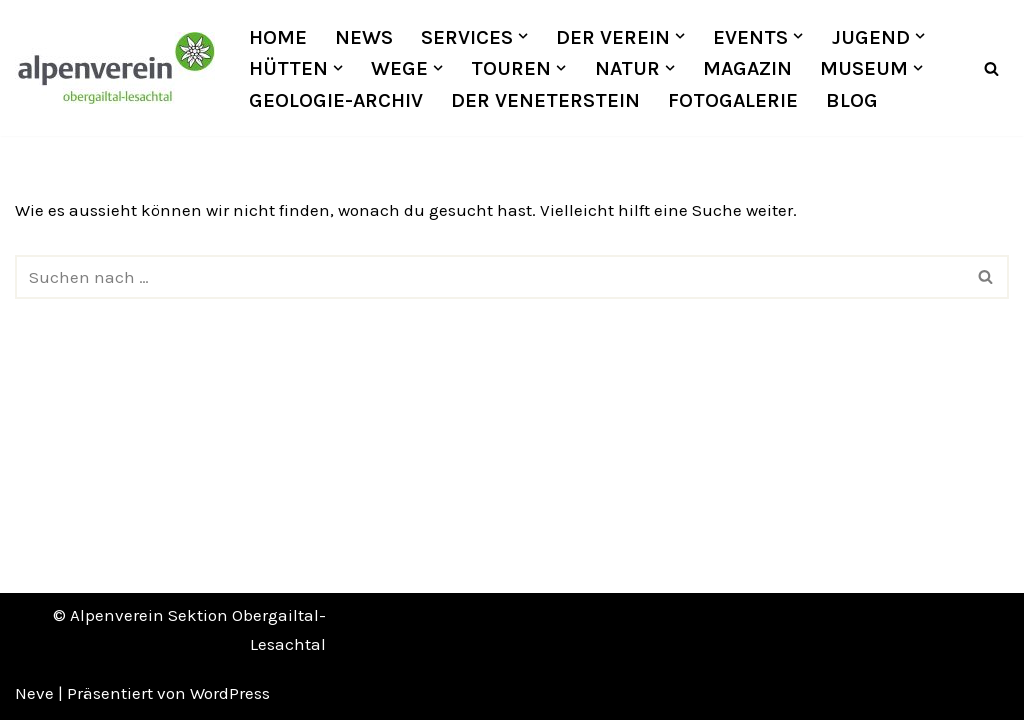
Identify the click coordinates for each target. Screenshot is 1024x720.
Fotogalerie (733, 100)
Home (278, 37)
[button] (523, 36)
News (364, 37)
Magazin (747, 68)
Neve (34, 693)
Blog (852, 100)
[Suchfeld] (991, 68)
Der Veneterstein (545, 100)
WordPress (230, 693)
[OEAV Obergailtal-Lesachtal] (115, 68)
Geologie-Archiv (336, 100)
